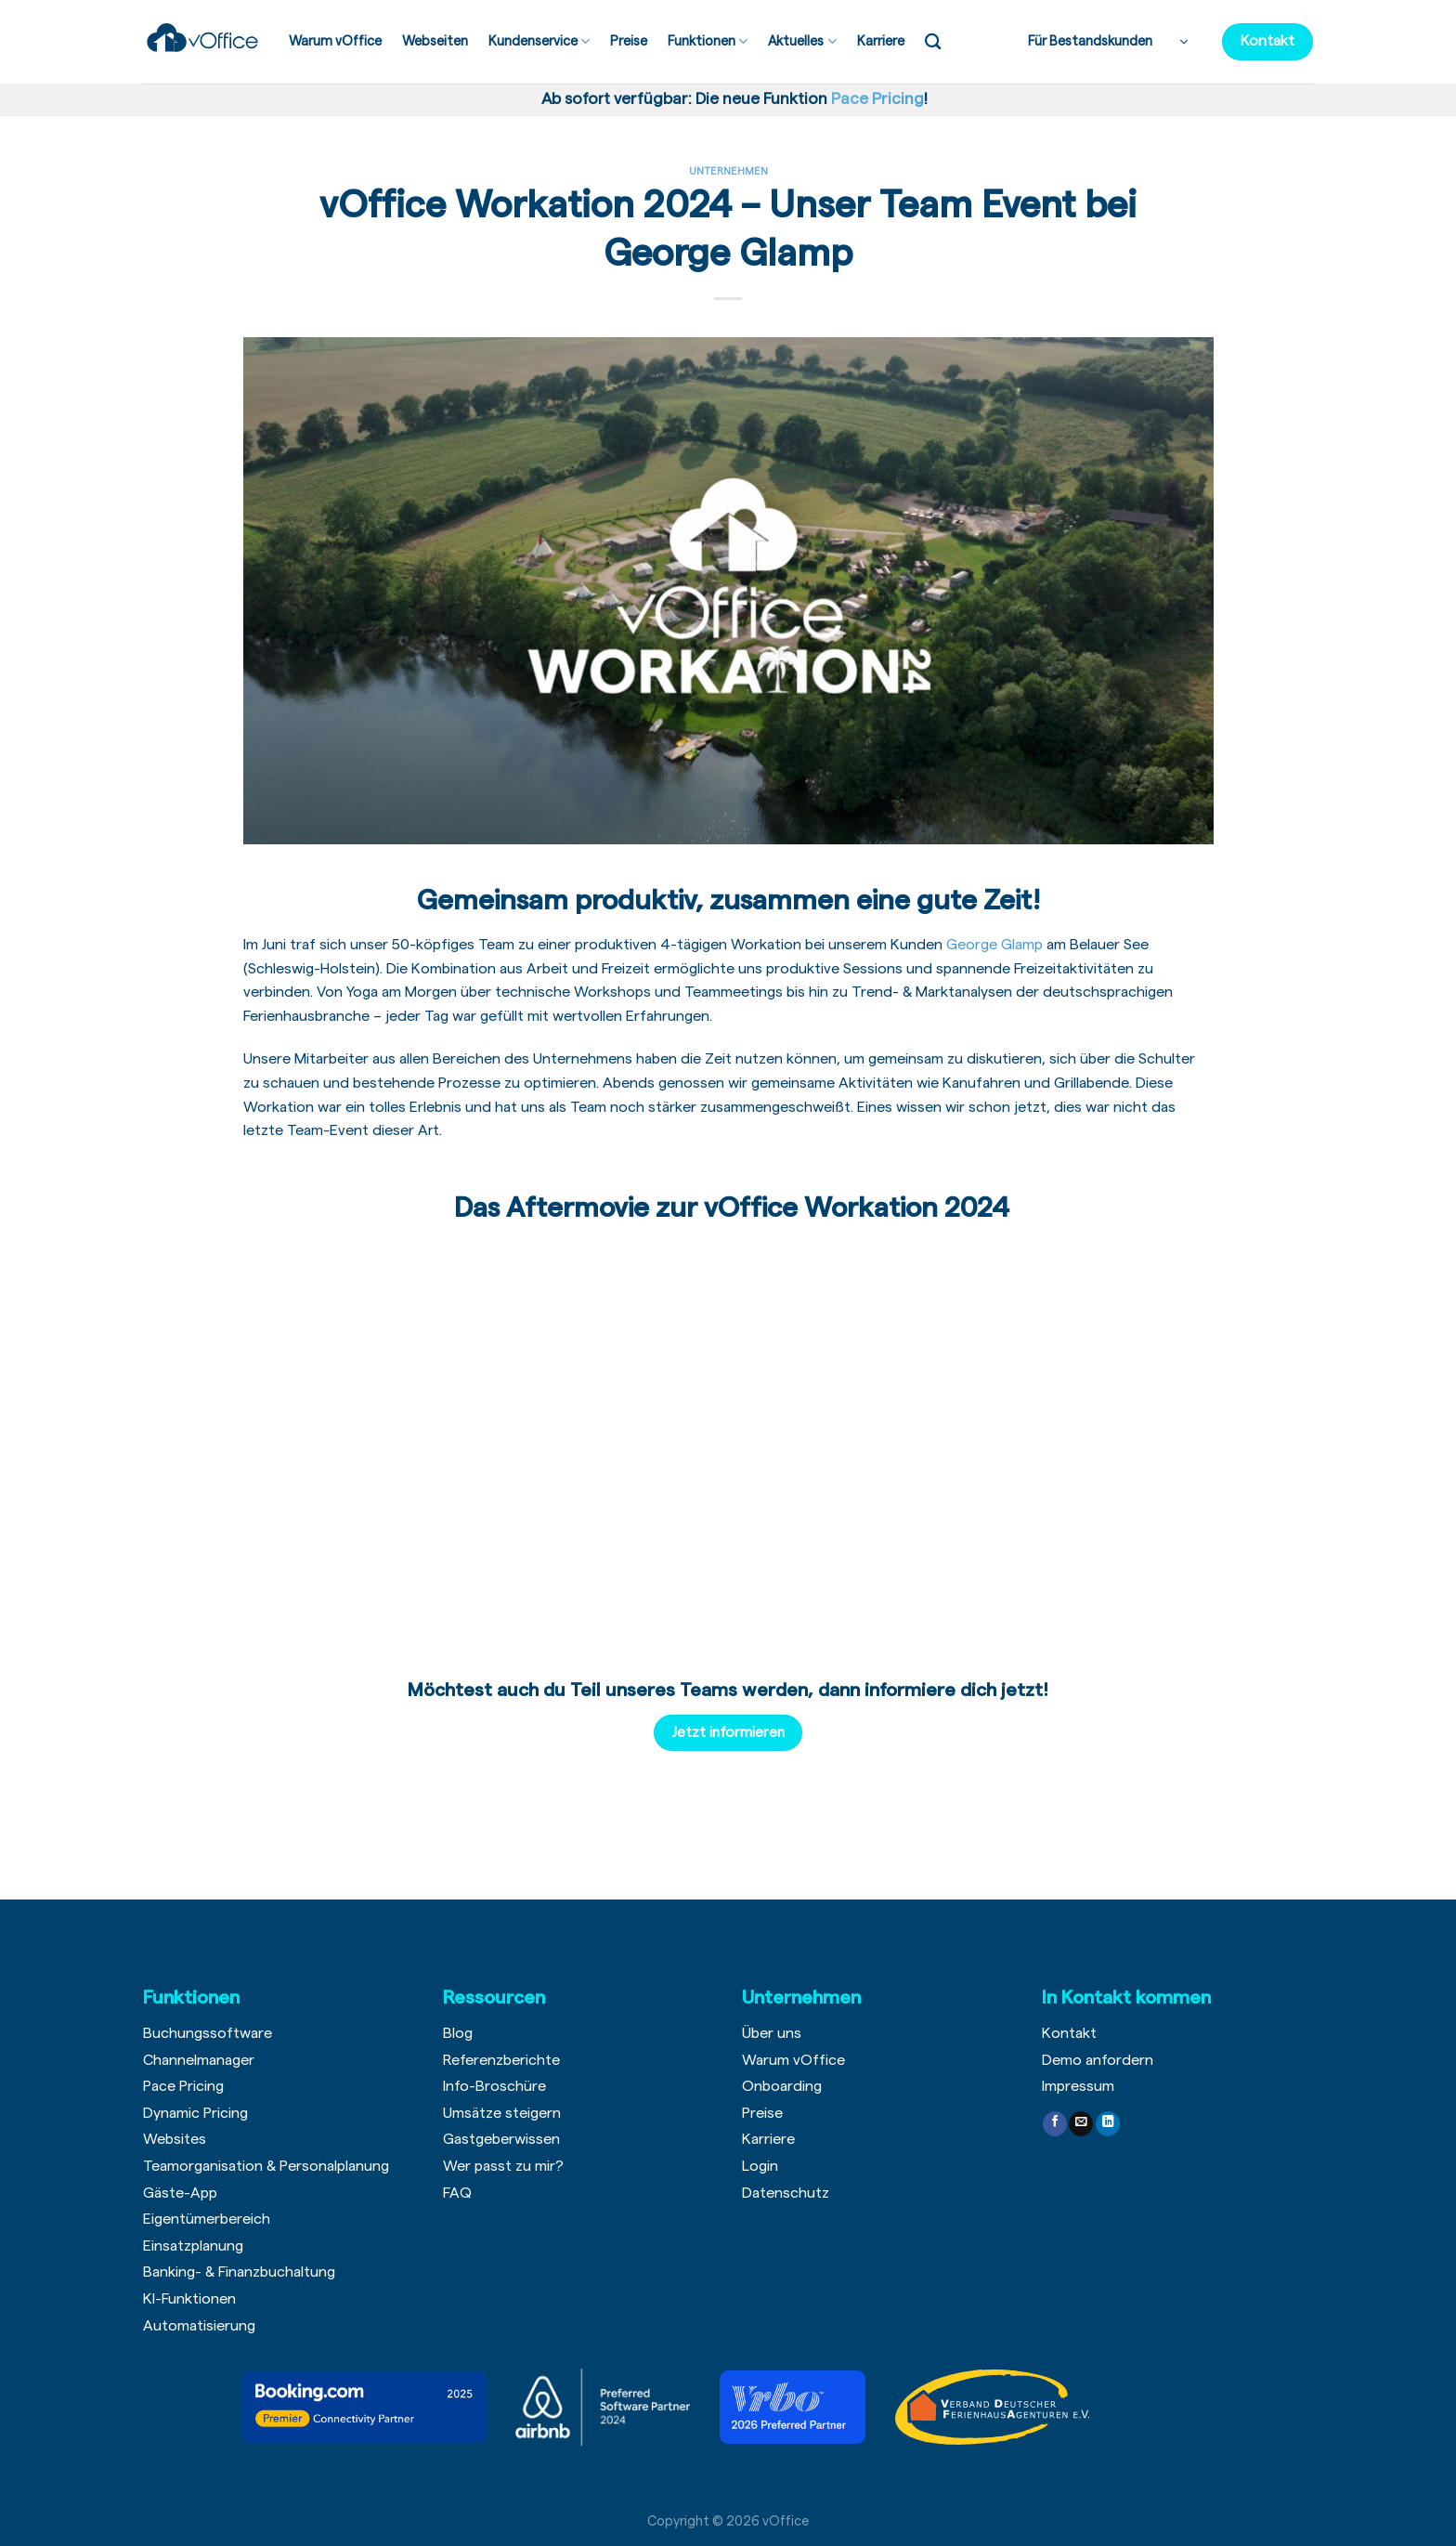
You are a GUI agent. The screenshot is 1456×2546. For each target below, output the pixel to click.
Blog (458, 2033)
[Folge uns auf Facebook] (1055, 2123)
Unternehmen (728, 171)
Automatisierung (199, 2325)
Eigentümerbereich (206, 2219)
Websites (174, 2139)
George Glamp (994, 944)
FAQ (457, 2193)
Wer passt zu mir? (503, 2166)
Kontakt (1069, 2033)
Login (760, 2166)
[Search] (933, 42)
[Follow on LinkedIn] (1108, 2123)
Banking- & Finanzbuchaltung (239, 2272)
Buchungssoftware (207, 2033)
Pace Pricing (183, 2086)
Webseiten (435, 41)
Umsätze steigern (502, 2113)
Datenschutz (785, 2193)
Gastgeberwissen (501, 2139)
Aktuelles (802, 41)
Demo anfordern (1097, 2060)
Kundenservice (539, 41)
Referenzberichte (501, 2060)
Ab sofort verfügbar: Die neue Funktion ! (730, 99)
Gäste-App (180, 2193)
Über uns (771, 2033)
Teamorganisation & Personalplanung (266, 2166)
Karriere (880, 41)
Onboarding (782, 2086)
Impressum (1078, 2086)
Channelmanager (198, 2060)
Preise (628, 41)
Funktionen (708, 41)
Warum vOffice (335, 41)
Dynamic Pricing (195, 2113)
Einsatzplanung (193, 2246)
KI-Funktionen (189, 2298)
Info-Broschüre (494, 2086)
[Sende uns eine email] (1081, 2123)
